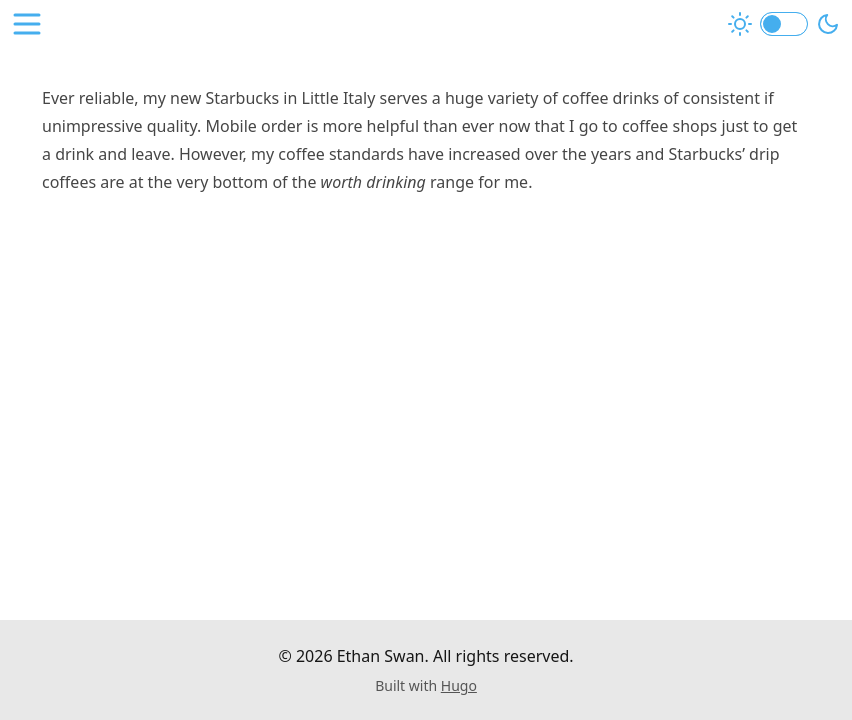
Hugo (459, 685)
